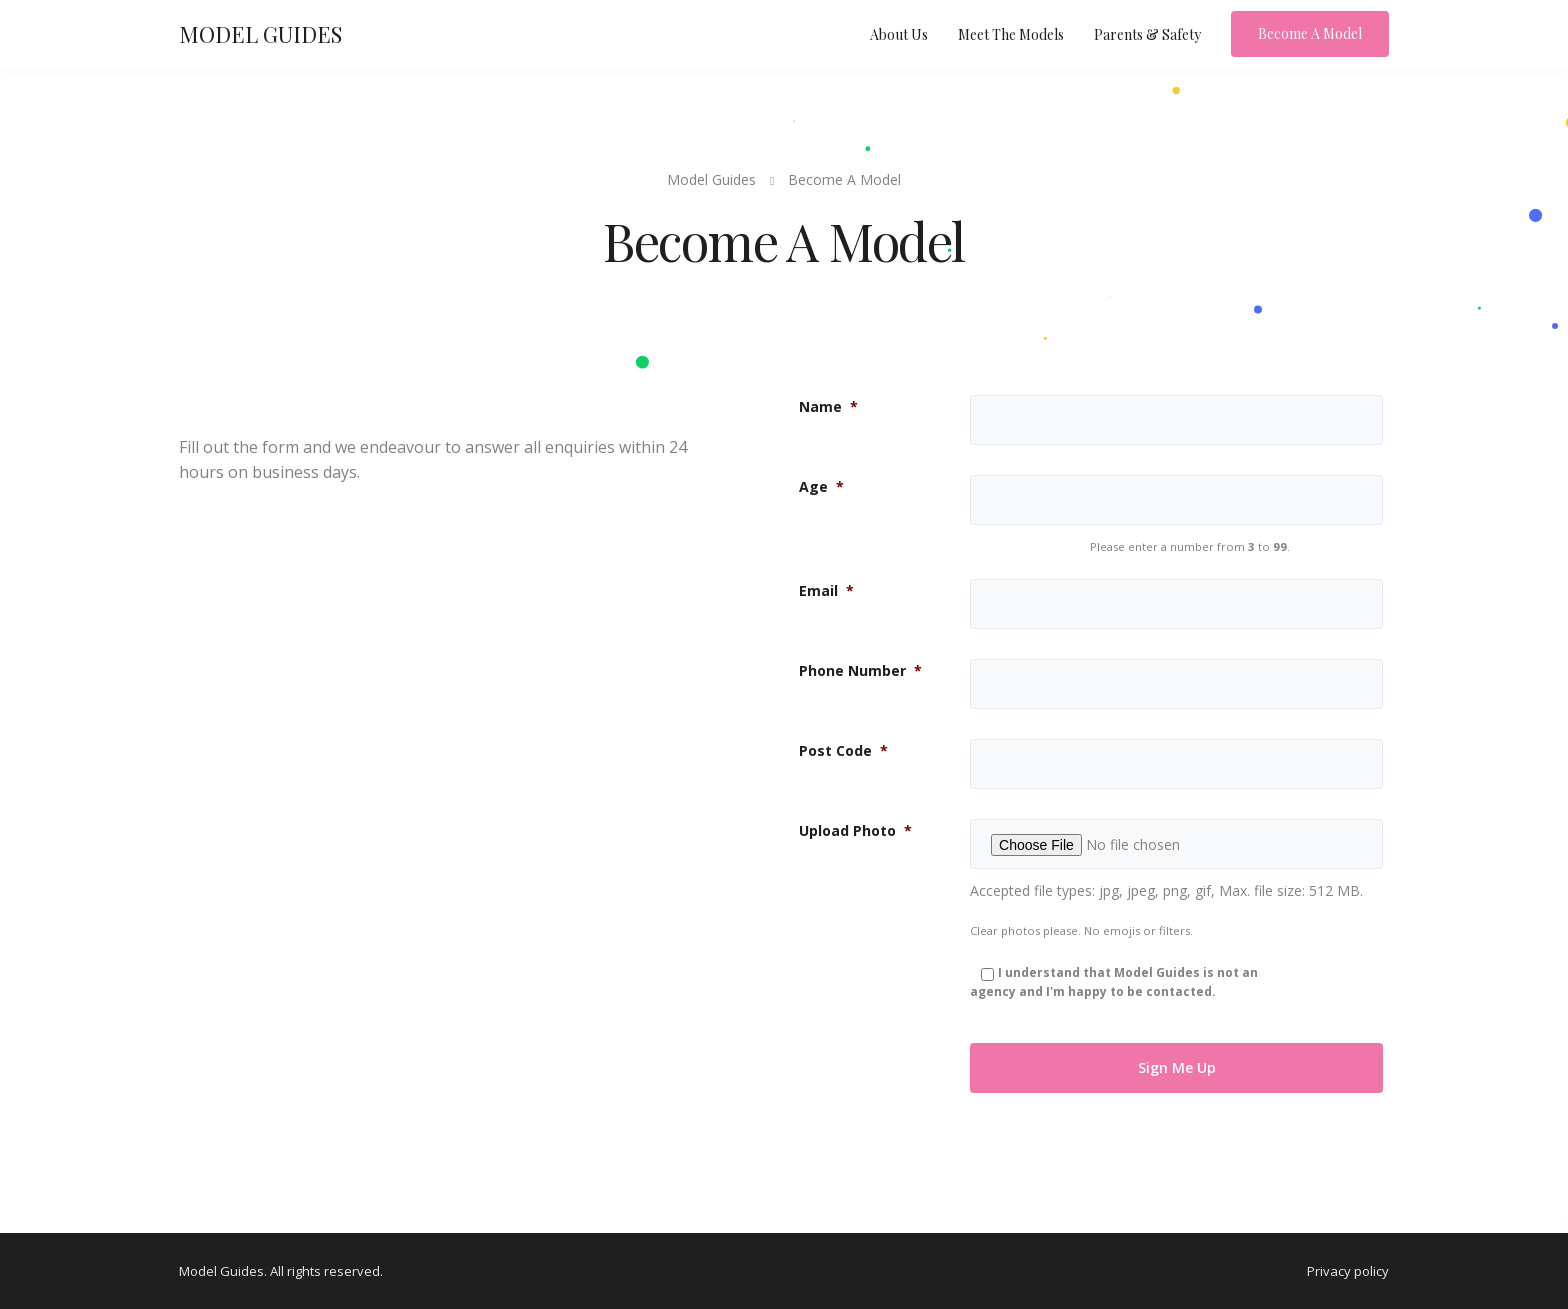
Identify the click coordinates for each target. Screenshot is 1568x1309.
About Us (899, 34)
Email (826, 590)
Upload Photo (855, 830)
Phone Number (860, 670)
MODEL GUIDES (260, 34)
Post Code (843, 750)
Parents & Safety (1147, 34)
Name (828, 406)
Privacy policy (1348, 1271)
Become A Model (1310, 33)
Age (821, 486)
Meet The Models (1011, 34)
